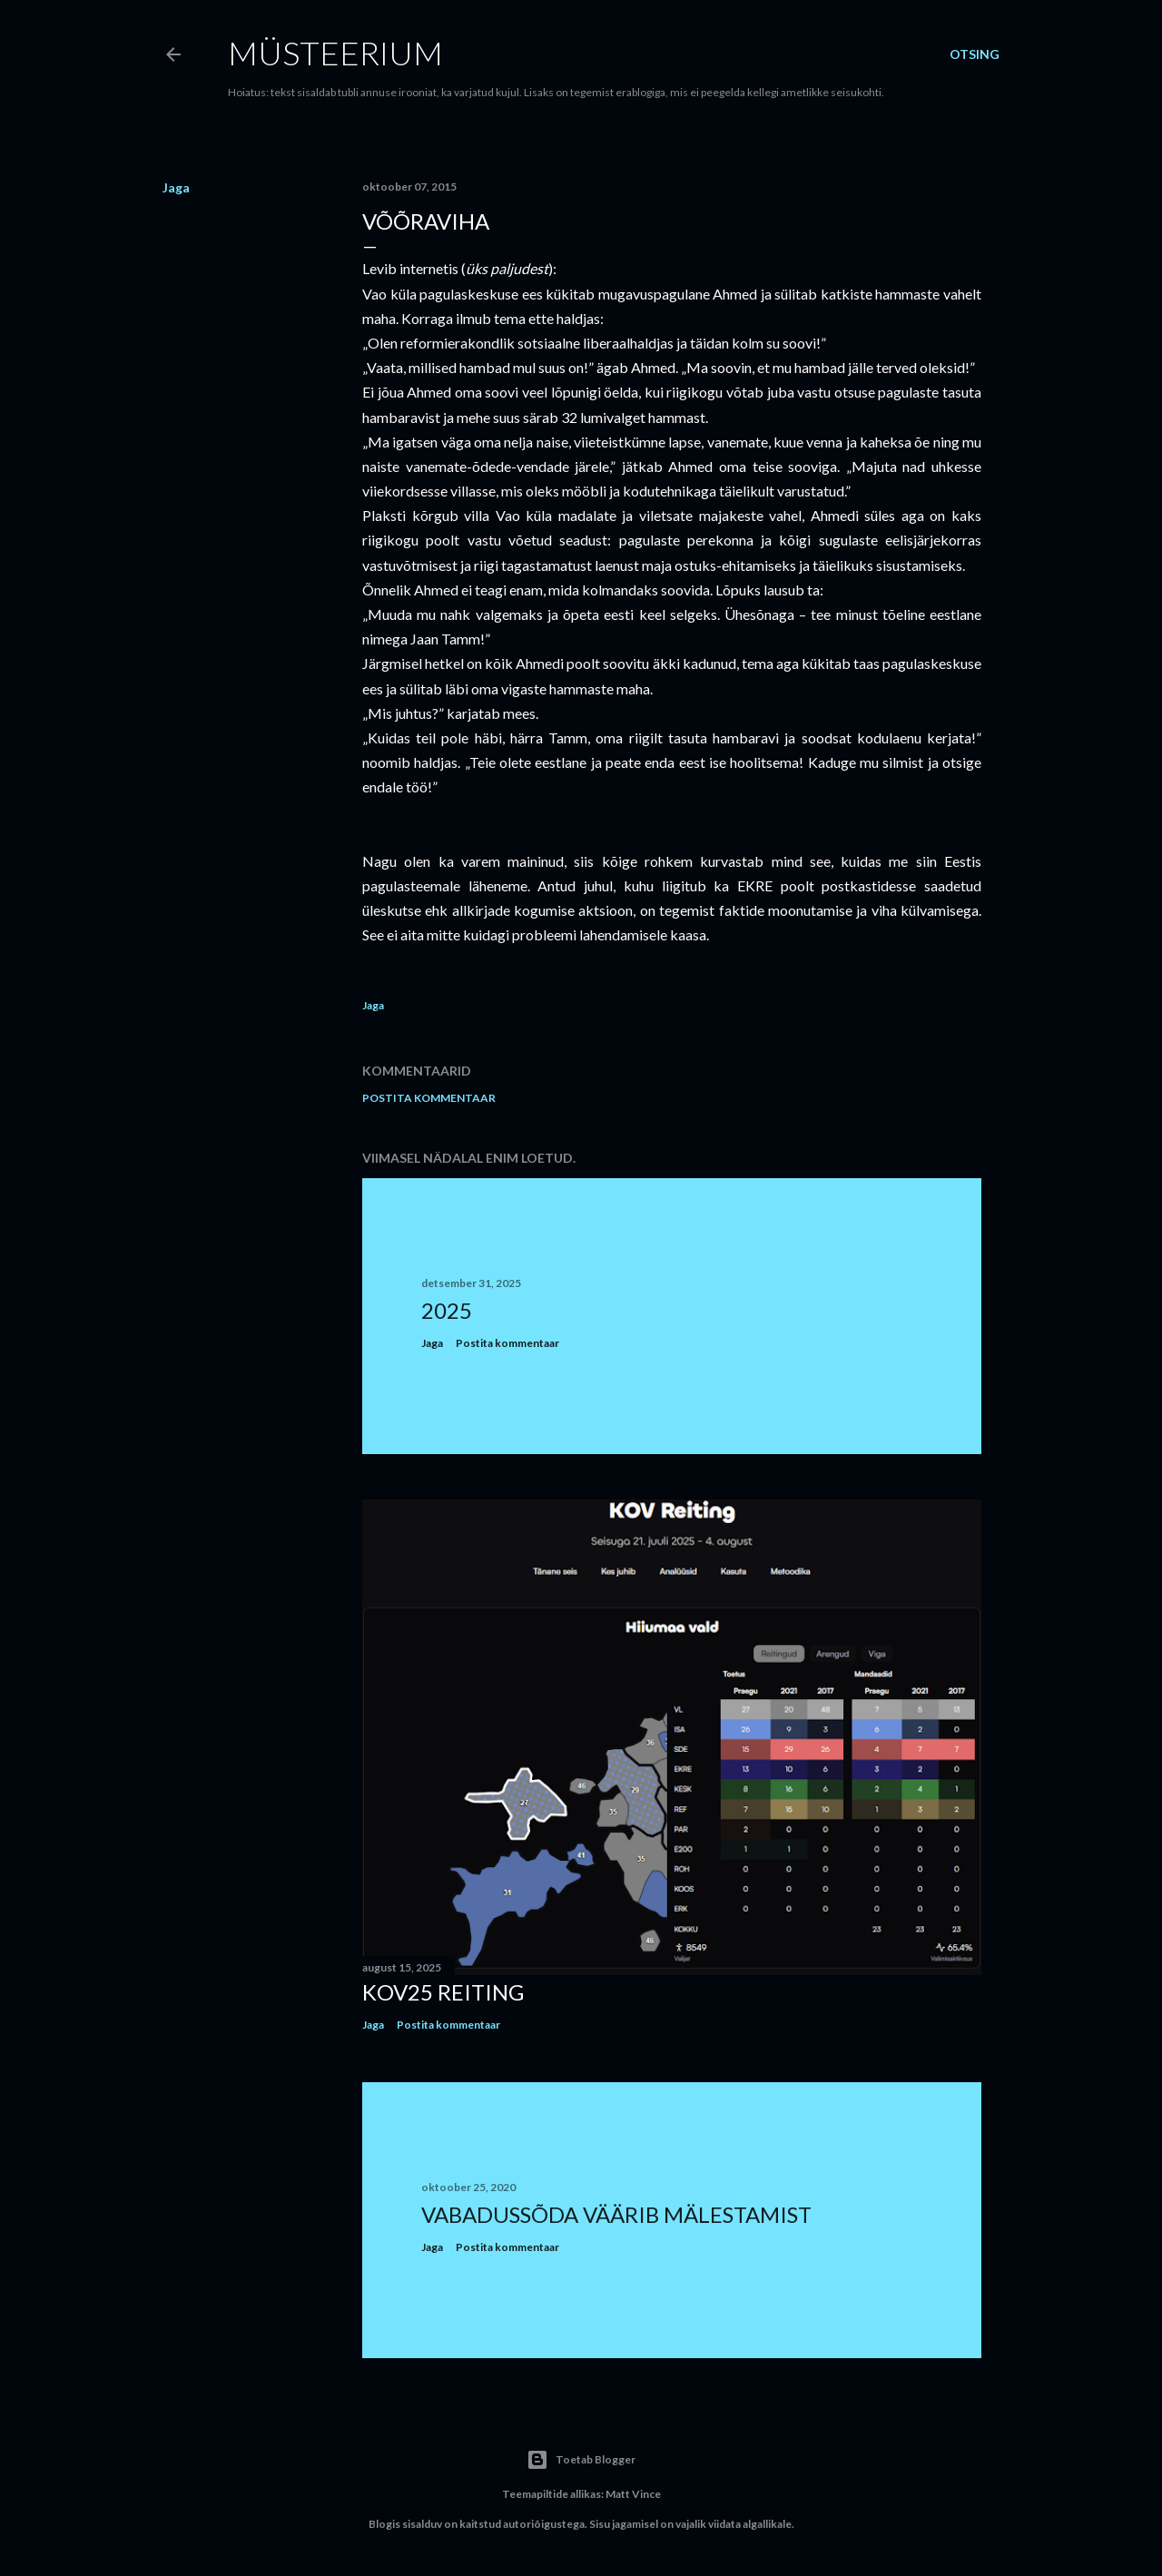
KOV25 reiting (443, 1992)
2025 (446, 1310)
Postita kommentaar (429, 1098)
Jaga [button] (176, 187)
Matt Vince (633, 2494)
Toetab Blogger (581, 2460)
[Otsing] (975, 54)
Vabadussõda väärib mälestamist (616, 2214)
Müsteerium (335, 53)
